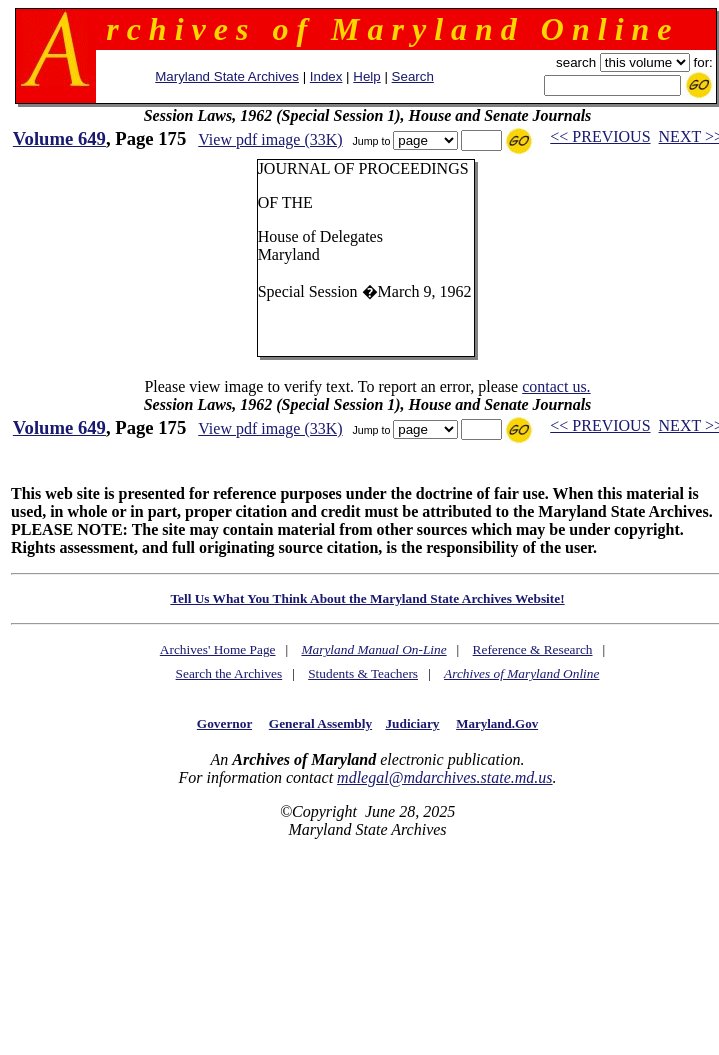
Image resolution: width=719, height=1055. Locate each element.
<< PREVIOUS (600, 136)
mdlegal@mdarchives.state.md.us (444, 777)
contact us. (556, 386)
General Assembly (320, 723)
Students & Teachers (363, 673)
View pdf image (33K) (270, 139)
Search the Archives (229, 673)
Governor (224, 723)
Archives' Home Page (218, 649)
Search (413, 76)
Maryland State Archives (227, 76)
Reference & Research (533, 649)
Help (366, 76)
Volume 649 (59, 138)
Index (326, 76)
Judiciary (412, 723)
